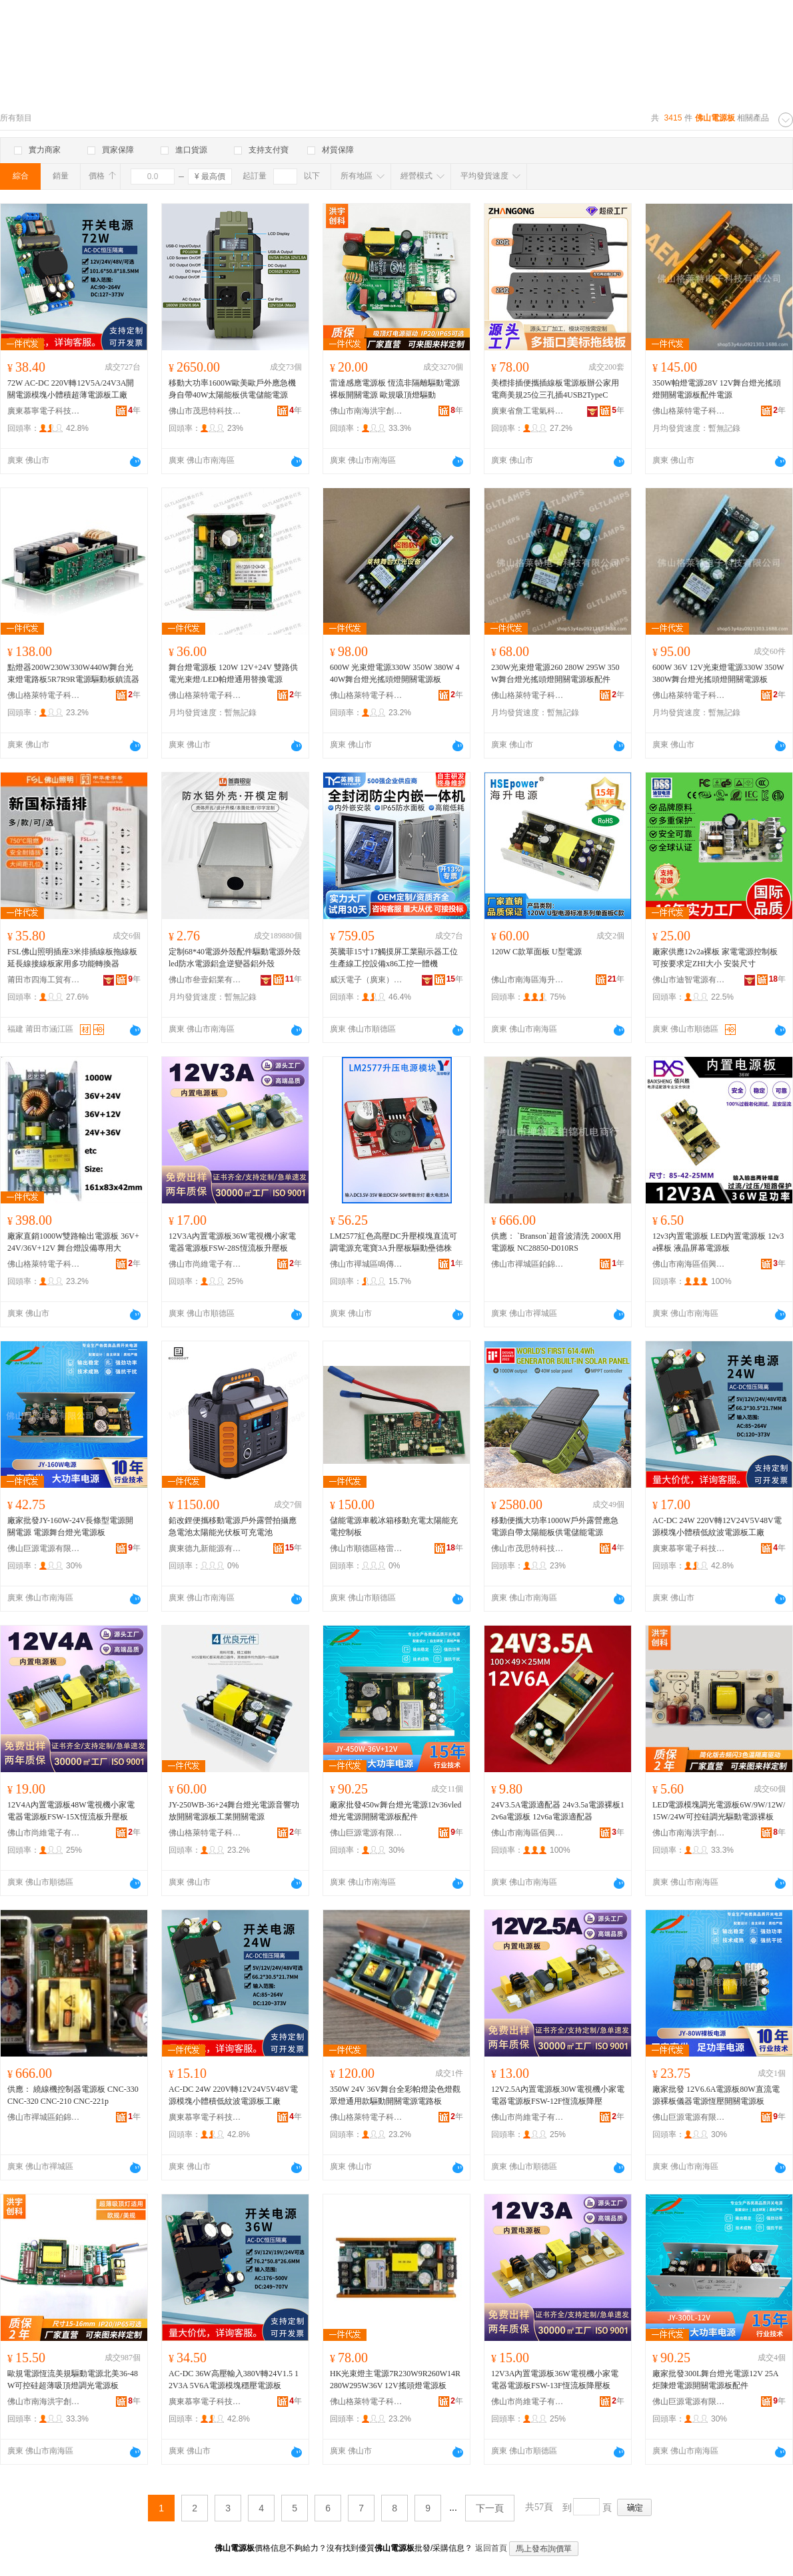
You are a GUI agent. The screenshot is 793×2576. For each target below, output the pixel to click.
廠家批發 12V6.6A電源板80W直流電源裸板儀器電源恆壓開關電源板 (716, 2095)
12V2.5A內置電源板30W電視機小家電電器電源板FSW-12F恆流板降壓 (557, 2095)
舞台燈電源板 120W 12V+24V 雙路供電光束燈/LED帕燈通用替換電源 (233, 673)
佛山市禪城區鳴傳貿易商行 (366, 1264)
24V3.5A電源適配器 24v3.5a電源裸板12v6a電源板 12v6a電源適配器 (557, 1810)
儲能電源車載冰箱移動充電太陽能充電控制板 (394, 1526)
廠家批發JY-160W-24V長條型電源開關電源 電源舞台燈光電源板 (70, 1526)
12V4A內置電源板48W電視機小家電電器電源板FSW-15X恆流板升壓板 (71, 1810)
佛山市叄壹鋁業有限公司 (205, 979)
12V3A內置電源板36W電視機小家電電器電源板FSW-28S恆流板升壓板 (232, 1242)
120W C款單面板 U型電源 (536, 951)
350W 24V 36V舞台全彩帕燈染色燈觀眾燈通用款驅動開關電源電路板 (395, 2095)
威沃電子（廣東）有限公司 (366, 979)
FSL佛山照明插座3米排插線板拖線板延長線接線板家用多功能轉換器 (72, 957)
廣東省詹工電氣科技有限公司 (527, 411)
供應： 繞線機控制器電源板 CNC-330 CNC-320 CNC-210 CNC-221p (73, 2095)
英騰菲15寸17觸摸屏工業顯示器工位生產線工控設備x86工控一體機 (394, 957)
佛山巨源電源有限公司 (44, 1548)
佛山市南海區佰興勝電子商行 (689, 1264)
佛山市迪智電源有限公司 (689, 979)
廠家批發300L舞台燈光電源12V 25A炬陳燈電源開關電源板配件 (715, 2379)
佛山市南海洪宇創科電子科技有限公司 (366, 411)
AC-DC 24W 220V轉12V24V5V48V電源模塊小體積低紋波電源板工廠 (717, 1526)
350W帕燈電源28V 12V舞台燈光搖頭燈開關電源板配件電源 (716, 389)
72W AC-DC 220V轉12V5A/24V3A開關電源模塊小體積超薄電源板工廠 (70, 389)
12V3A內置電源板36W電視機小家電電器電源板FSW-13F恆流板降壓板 (554, 2379)
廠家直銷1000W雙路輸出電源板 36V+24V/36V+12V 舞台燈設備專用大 (73, 1242)
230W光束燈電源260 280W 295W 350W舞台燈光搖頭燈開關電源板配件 (555, 673)
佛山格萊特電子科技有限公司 (689, 411)
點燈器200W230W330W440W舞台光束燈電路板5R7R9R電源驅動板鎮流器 (73, 673)
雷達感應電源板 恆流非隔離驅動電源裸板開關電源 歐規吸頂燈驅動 (395, 389)
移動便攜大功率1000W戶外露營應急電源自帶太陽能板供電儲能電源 (554, 1526)
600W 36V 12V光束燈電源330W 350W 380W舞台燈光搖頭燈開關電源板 (718, 673)
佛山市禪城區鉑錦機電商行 (527, 1264)
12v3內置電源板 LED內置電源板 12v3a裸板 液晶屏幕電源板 (718, 1242)
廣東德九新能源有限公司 (205, 1548)
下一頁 (490, 2508)
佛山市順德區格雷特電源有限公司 (366, 1548)
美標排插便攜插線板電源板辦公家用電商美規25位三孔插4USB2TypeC (555, 389)
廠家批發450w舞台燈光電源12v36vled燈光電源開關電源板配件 (395, 1810)
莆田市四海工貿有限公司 (44, 979)
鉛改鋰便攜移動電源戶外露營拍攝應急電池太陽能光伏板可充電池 (233, 1526)
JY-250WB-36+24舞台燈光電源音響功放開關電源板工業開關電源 (234, 1810)
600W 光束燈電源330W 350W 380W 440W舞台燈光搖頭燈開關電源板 (394, 673)
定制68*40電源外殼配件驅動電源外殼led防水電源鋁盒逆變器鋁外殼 (235, 957)
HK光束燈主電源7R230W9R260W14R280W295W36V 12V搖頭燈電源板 (395, 2379)
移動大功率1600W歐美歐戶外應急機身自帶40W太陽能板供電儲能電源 (232, 389)
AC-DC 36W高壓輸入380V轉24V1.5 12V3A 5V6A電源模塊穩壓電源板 (234, 2379)
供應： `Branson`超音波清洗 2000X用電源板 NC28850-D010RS (556, 1242)
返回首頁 (491, 2548)
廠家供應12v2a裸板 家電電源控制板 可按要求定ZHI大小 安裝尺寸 (715, 957)
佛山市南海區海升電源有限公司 (527, 979)
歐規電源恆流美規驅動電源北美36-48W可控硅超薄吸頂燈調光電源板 (72, 2379)
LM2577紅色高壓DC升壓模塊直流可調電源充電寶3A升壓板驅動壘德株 (393, 1242)
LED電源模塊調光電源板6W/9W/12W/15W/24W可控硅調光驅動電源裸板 (718, 1810)
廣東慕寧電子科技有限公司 (44, 411)
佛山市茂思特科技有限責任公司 (205, 411)
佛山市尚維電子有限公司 (205, 1264)
